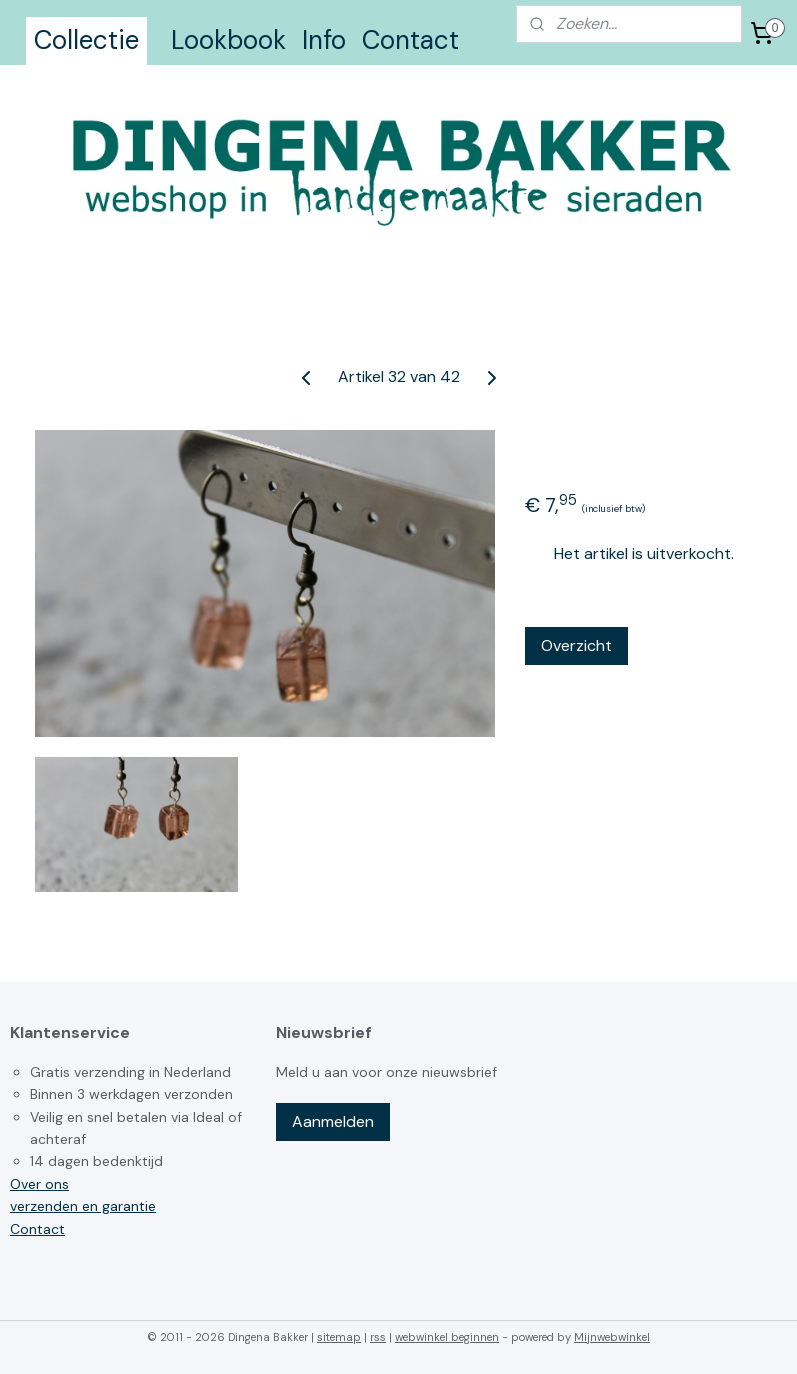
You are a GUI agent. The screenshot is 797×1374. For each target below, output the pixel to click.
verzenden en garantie (83, 1206)
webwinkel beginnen (447, 1337)
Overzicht (576, 645)
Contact (410, 40)
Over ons (39, 1184)
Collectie (86, 40)
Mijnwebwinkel (612, 1337)
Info (324, 40)
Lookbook (228, 40)
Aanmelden (333, 1121)
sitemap (339, 1337)
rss (378, 1337)
